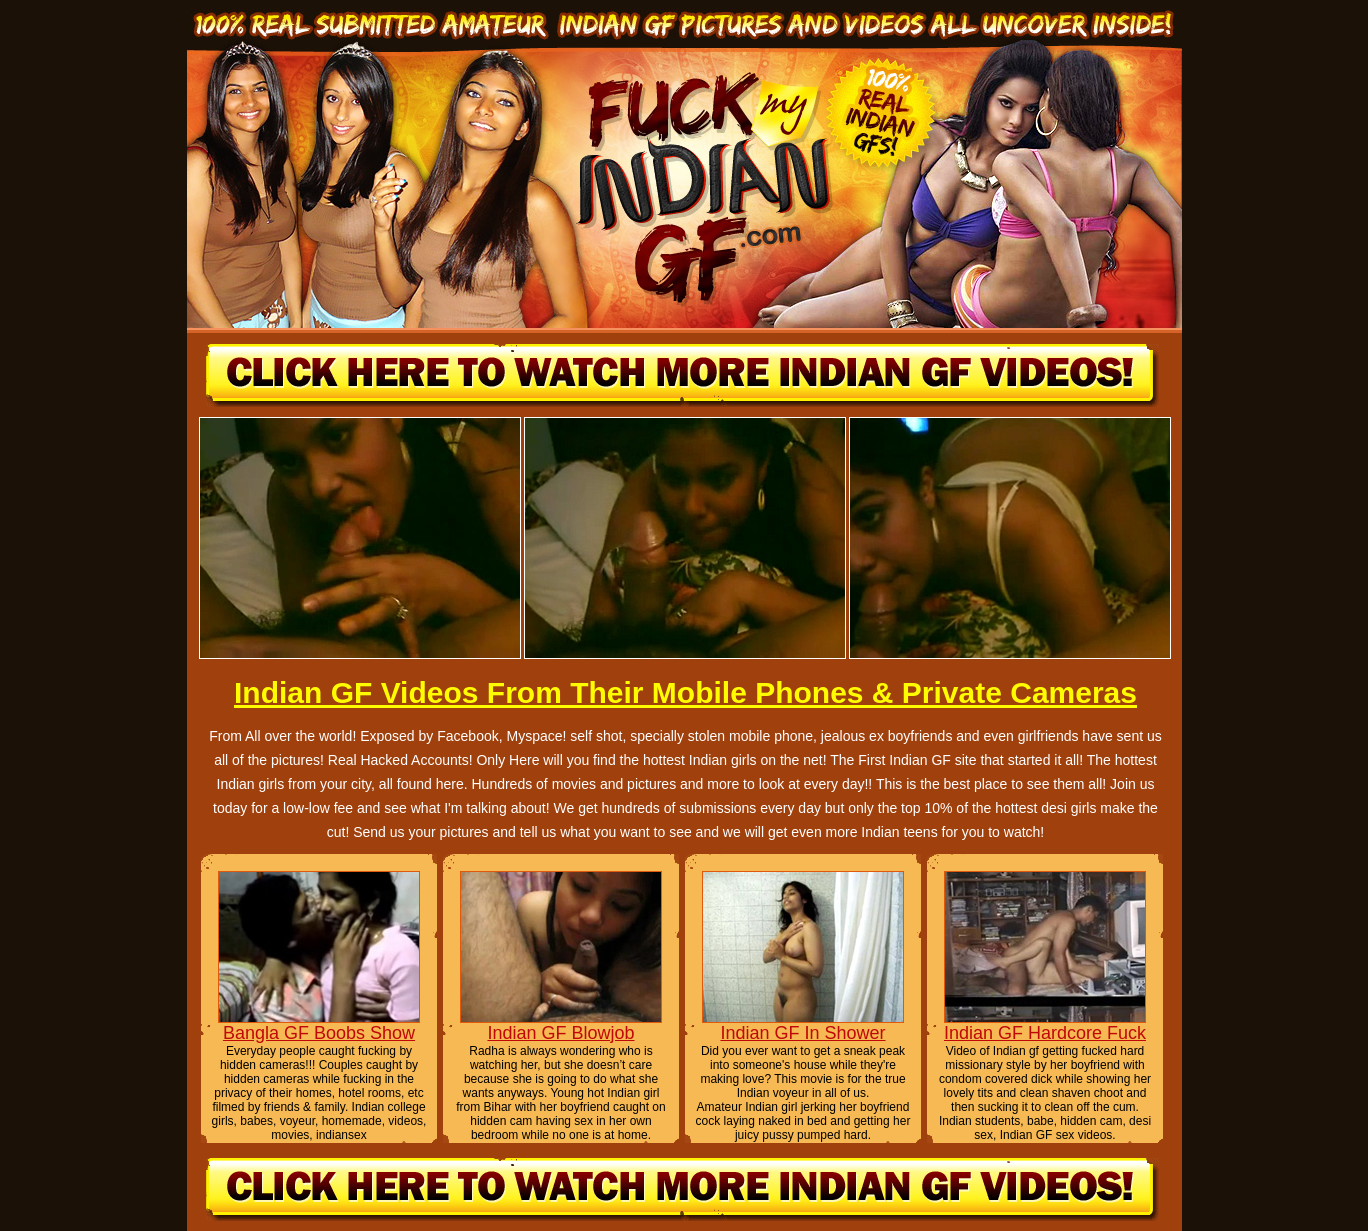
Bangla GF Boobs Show (319, 1033)
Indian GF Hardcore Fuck (1045, 1033)
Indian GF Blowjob (560, 1033)
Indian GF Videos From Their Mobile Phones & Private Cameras (685, 692)
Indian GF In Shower (802, 1033)
